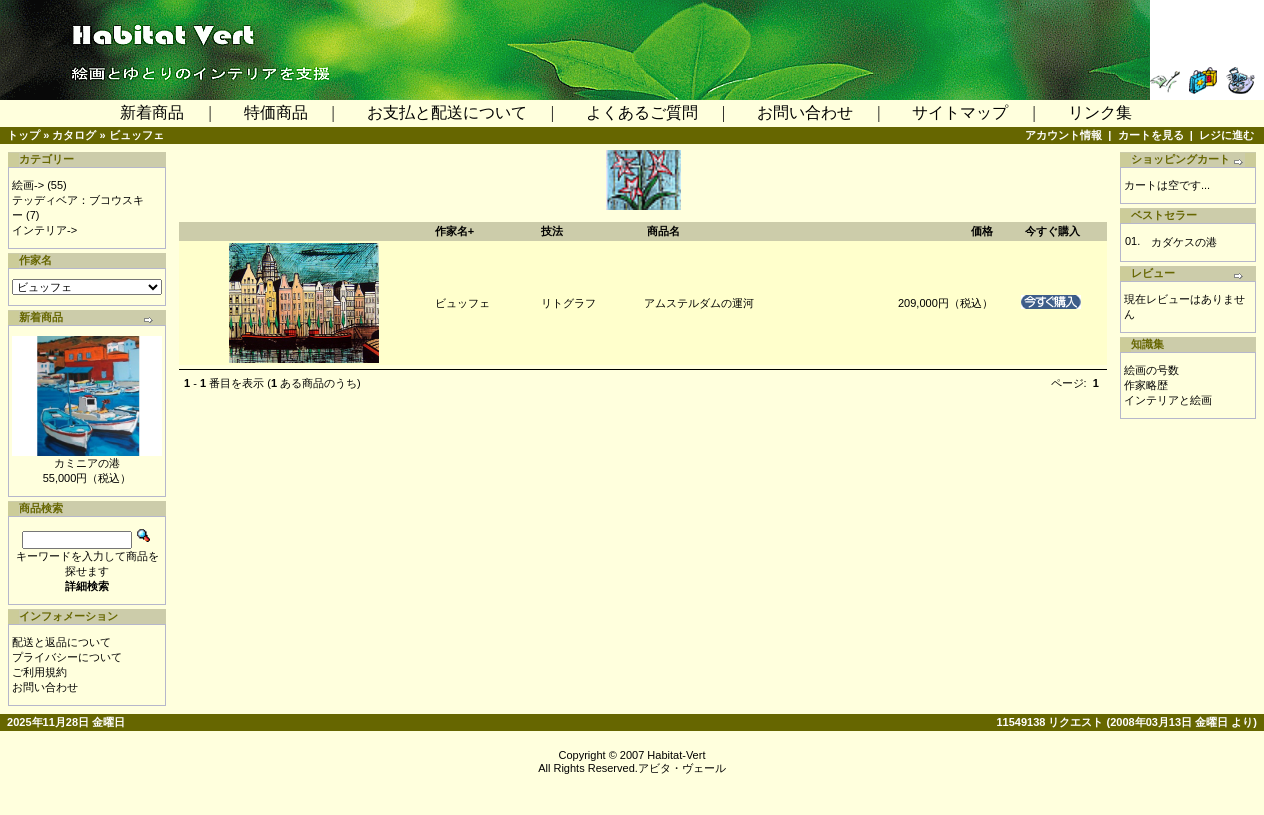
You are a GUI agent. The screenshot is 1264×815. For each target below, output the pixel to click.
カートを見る (1151, 135)
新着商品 (152, 112)
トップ (23, 135)
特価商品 (276, 112)
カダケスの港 (1184, 242)
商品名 (663, 231)
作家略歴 (1146, 385)
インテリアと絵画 (1168, 400)
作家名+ (454, 231)
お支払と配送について (447, 112)
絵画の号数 (1151, 370)
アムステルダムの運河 (699, 303)
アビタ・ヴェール (682, 768)
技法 (552, 231)
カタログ (74, 135)
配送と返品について (61, 642)
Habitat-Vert (676, 755)
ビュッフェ (136, 135)
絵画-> (28, 185)
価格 (982, 231)
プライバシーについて (67, 657)
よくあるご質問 (642, 112)
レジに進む (1226, 135)
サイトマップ (960, 112)
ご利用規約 (39, 672)
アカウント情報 (1063, 135)
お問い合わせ (805, 112)
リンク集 (1100, 112)
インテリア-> (44, 230)
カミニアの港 (87, 463)
